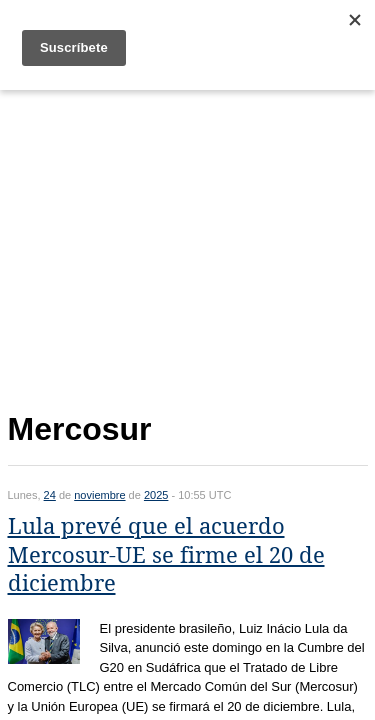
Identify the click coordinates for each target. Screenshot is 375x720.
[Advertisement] (188, 246)
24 (50, 495)
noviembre (99, 495)
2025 (156, 495)
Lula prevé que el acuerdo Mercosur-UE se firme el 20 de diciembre (166, 555)
